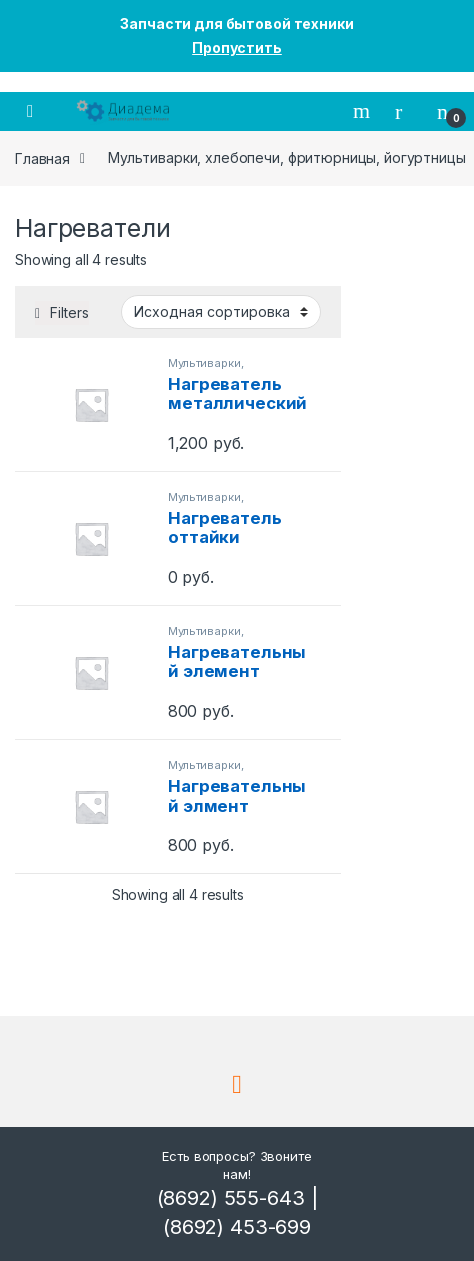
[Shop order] (221, 312)
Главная (42, 157)
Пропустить (237, 47)
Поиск (364, 111)
